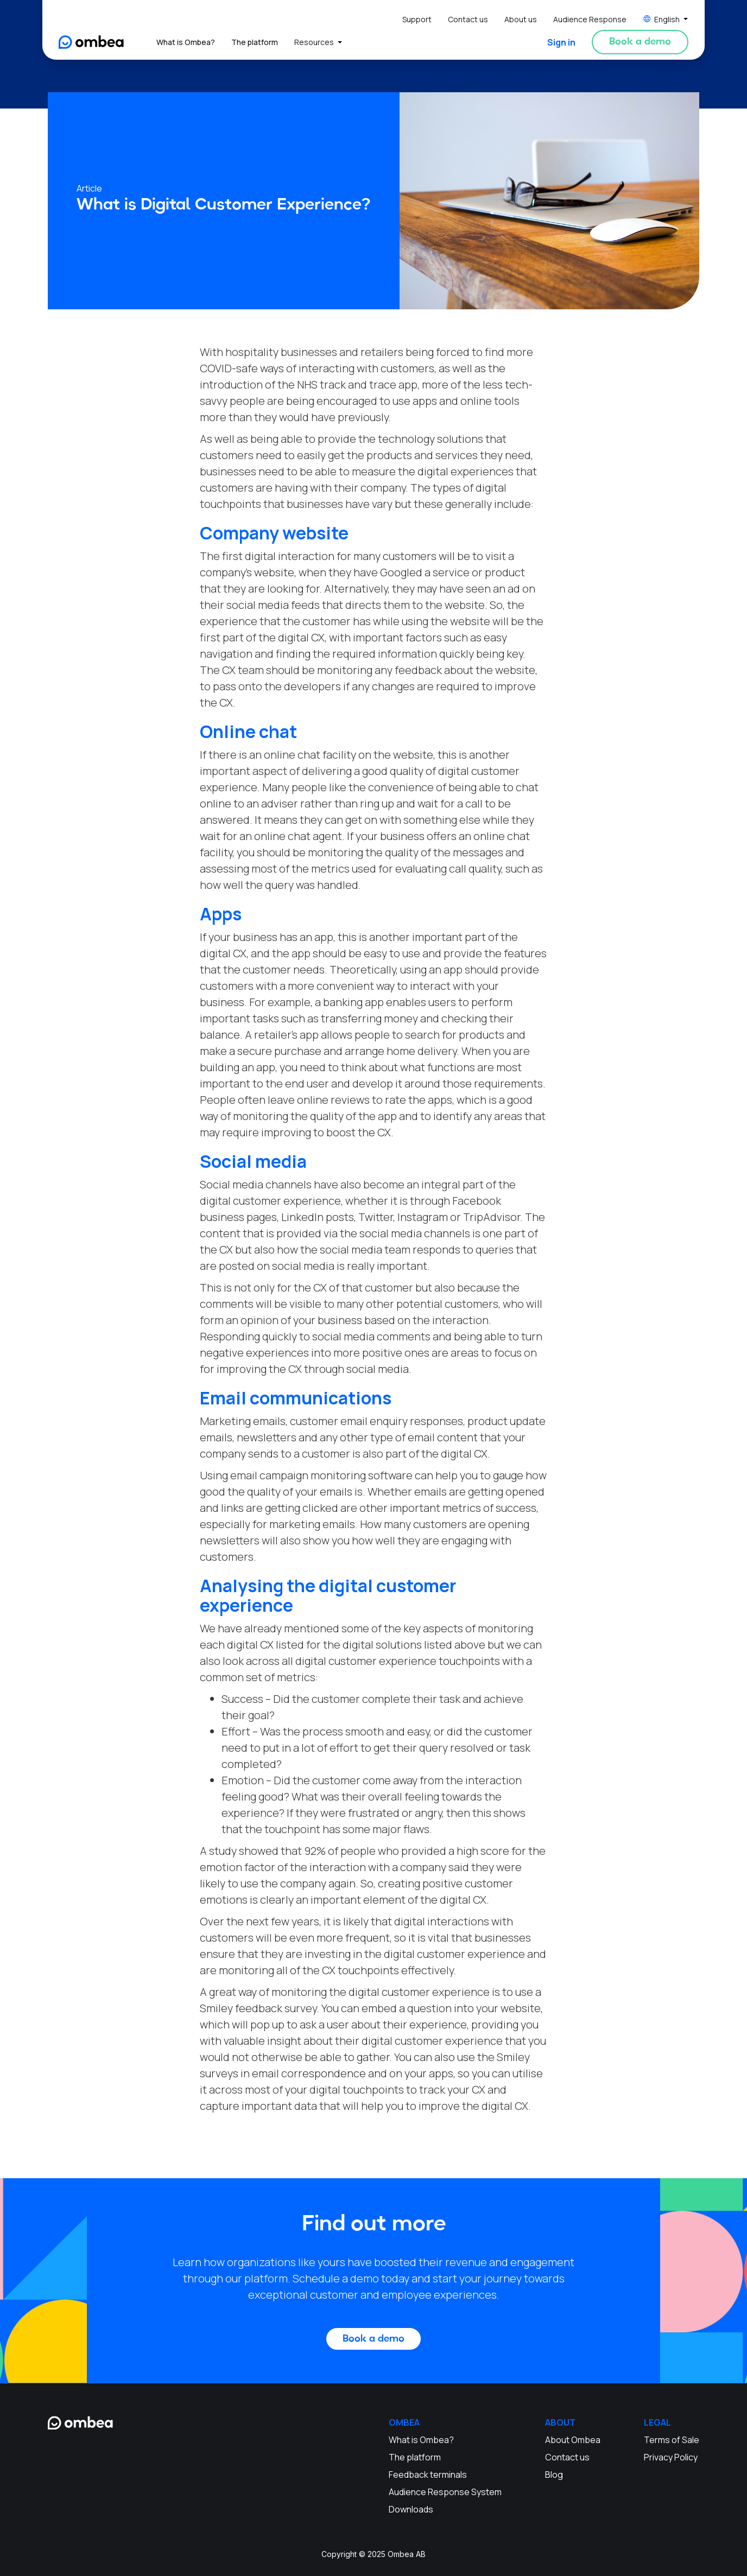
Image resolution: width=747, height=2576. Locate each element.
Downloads (411, 2509)
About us (520, 19)
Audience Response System (445, 2492)
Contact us (468, 19)
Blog (554, 2474)
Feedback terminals (428, 2474)
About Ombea (572, 2440)
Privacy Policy (671, 2457)
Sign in (561, 42)
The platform (254, 42)
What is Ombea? (185, 42)
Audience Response (589, 19)
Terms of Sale (671, 2440)
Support (417, 19)
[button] (665, 19)
